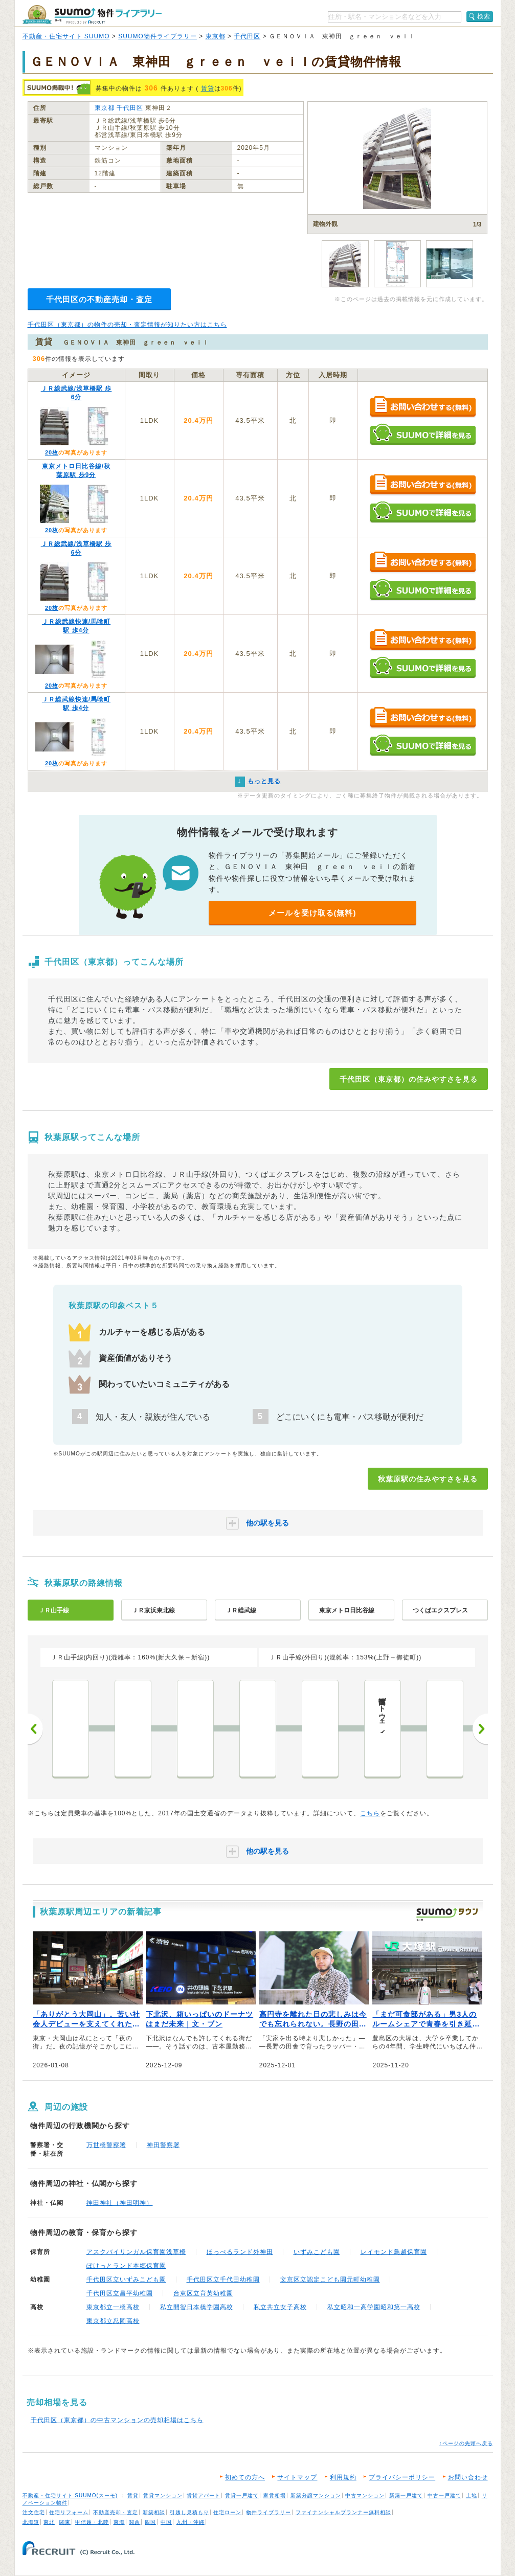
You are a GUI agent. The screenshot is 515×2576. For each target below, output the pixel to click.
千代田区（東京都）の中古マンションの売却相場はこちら (117, 2420)
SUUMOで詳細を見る (422, 434)
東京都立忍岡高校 (113, 2320)
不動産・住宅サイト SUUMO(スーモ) (70, 2495)
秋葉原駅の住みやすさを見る (428, 1479)
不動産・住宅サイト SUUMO (66, 36)
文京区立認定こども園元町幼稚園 (330, 2279)
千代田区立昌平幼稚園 (119, 2293)
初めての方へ (245, 2477)
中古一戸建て (444, 2495)
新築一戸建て (406, 2495)
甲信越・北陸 (92, 2522)
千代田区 (247, 36)
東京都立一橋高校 (113, 2307)
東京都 (216, 36)
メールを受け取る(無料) (312, 912)
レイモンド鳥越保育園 (394, 2251)
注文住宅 (34, 2512)
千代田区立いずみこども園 (126, 2279)
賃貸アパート (203, 2495)
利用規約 (343, 2477)
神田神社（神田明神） (119, 2202)
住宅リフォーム (68, 2512)
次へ (480, 1729)
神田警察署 (163, 2145)
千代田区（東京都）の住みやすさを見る (409, 1079)
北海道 (31, 2522)
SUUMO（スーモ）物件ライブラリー (92, 14)
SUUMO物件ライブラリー (157, 36)
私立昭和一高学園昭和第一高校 (373, 2307)
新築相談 (154, 2512)
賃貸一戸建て (242, 2495)
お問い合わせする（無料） (422, 407)
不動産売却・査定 (115, 2512)
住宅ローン (227, 2512)
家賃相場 (274, 2495)
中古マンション (365, 2495)
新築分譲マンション (315, 2495)
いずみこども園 (317, 2251)
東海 (119, 2522)
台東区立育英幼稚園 (203, 2293)
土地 (471, 2495)
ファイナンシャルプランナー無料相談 (343, 2512)
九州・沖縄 (190, 2522)
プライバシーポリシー (402, 2477)
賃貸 (207, 88)
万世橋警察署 (106, 2145)
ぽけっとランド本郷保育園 (126, 2265)
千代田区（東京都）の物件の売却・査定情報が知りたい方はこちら (127, 324)
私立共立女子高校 (280, 2307)
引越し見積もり (189, 2512)
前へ (35, 1729)
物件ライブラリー (268, 2512)
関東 (65, 2522)
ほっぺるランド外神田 (240, 2251)
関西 (134, 2522)
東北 (49, 2522)
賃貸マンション (163, 2495)
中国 (166, 2522)
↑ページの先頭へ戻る (466, 2443)
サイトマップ (297, 2477)
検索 (483, 16)
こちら (370, 1813)
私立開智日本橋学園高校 (196, 2307)
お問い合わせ (468, 2477)
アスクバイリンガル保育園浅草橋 (136, 2251)
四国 (150, 2522)
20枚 (51, 452)
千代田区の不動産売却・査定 (99, 299)
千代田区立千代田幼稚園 (223, 2279)
